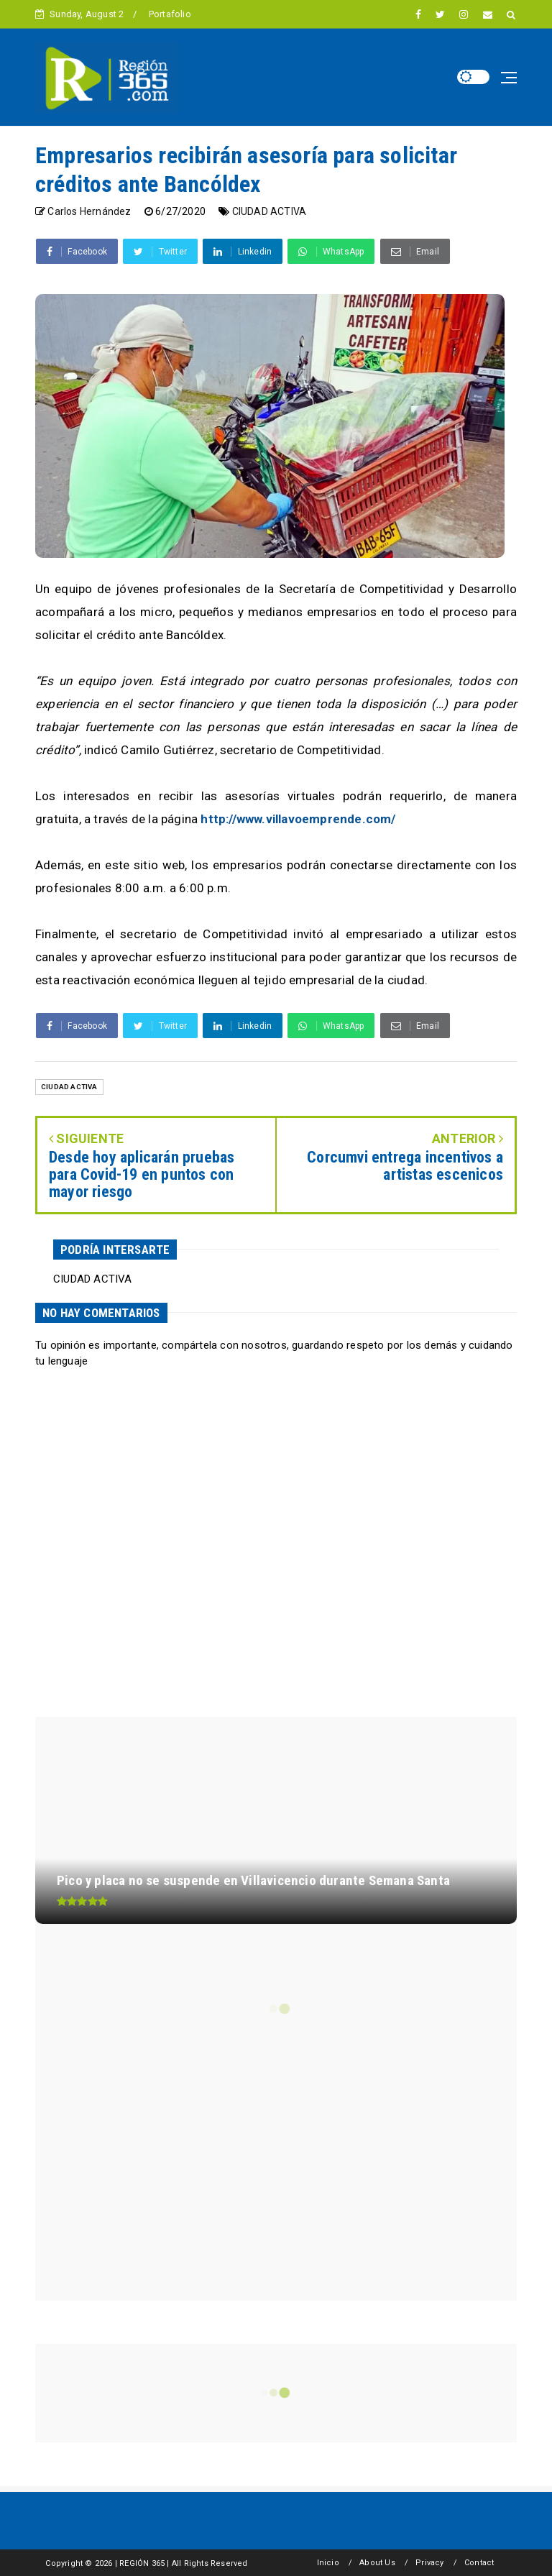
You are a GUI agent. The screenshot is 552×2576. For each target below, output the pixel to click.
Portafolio (170, 14)
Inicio (328, 2563)
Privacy (429, 2563)
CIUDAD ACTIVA (269, 211)
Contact (479, 2563)
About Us (377, 2563)
